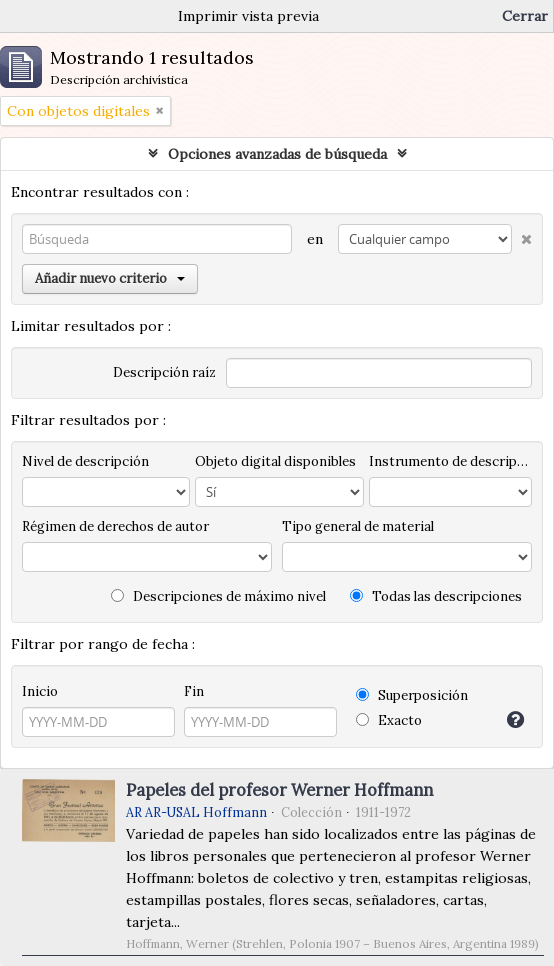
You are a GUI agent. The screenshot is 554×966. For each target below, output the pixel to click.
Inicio (40, 691)
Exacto (389, 720)
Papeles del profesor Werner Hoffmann (279, 790)
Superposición (412, 695)
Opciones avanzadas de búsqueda (277, 154)
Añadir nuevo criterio (110, 278)
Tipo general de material (358, 526)
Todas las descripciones (436, 596)
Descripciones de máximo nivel (218, 596)
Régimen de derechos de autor (115, 526)
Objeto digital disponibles (275, 461)
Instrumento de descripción (450, 461)
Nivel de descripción (85, 461)
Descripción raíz (164, 372)
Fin (194, 691)
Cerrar (525, 16)
